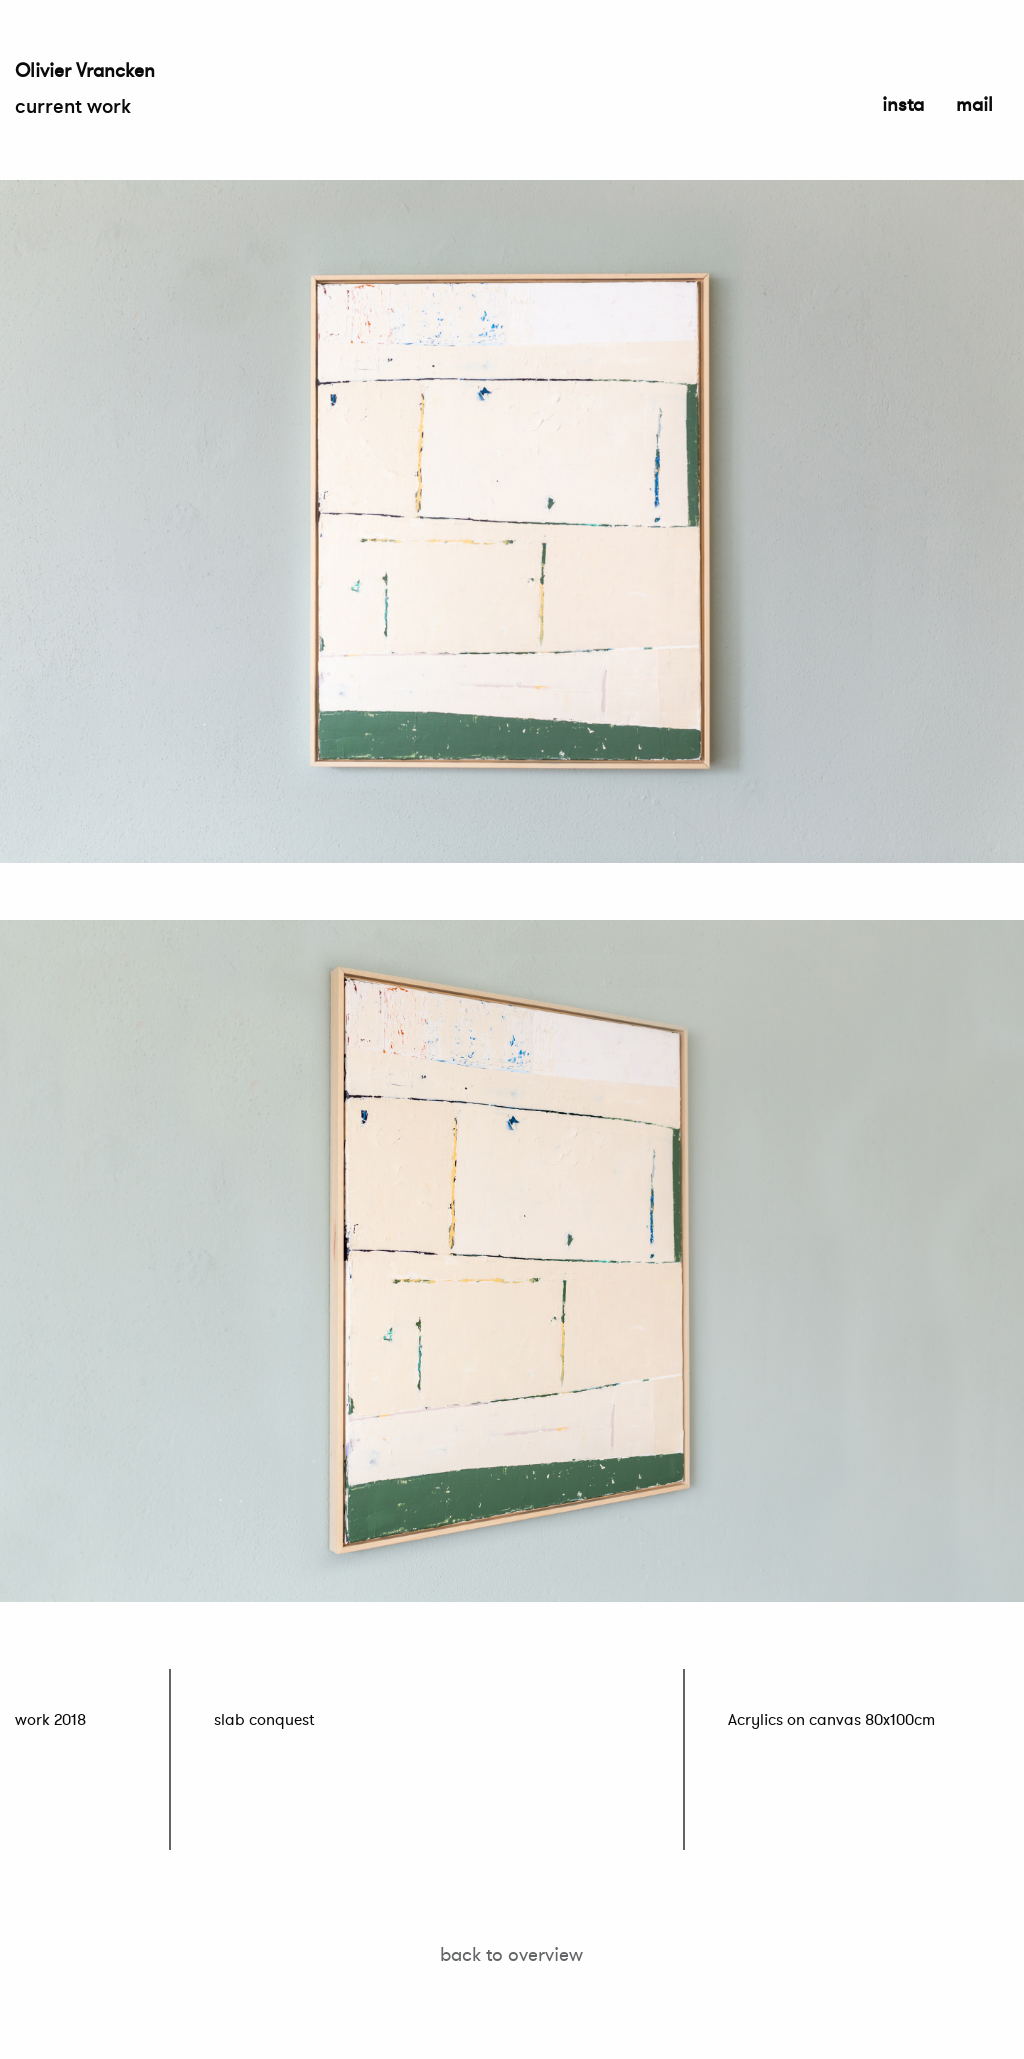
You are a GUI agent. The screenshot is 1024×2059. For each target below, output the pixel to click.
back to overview (511, 1954)
